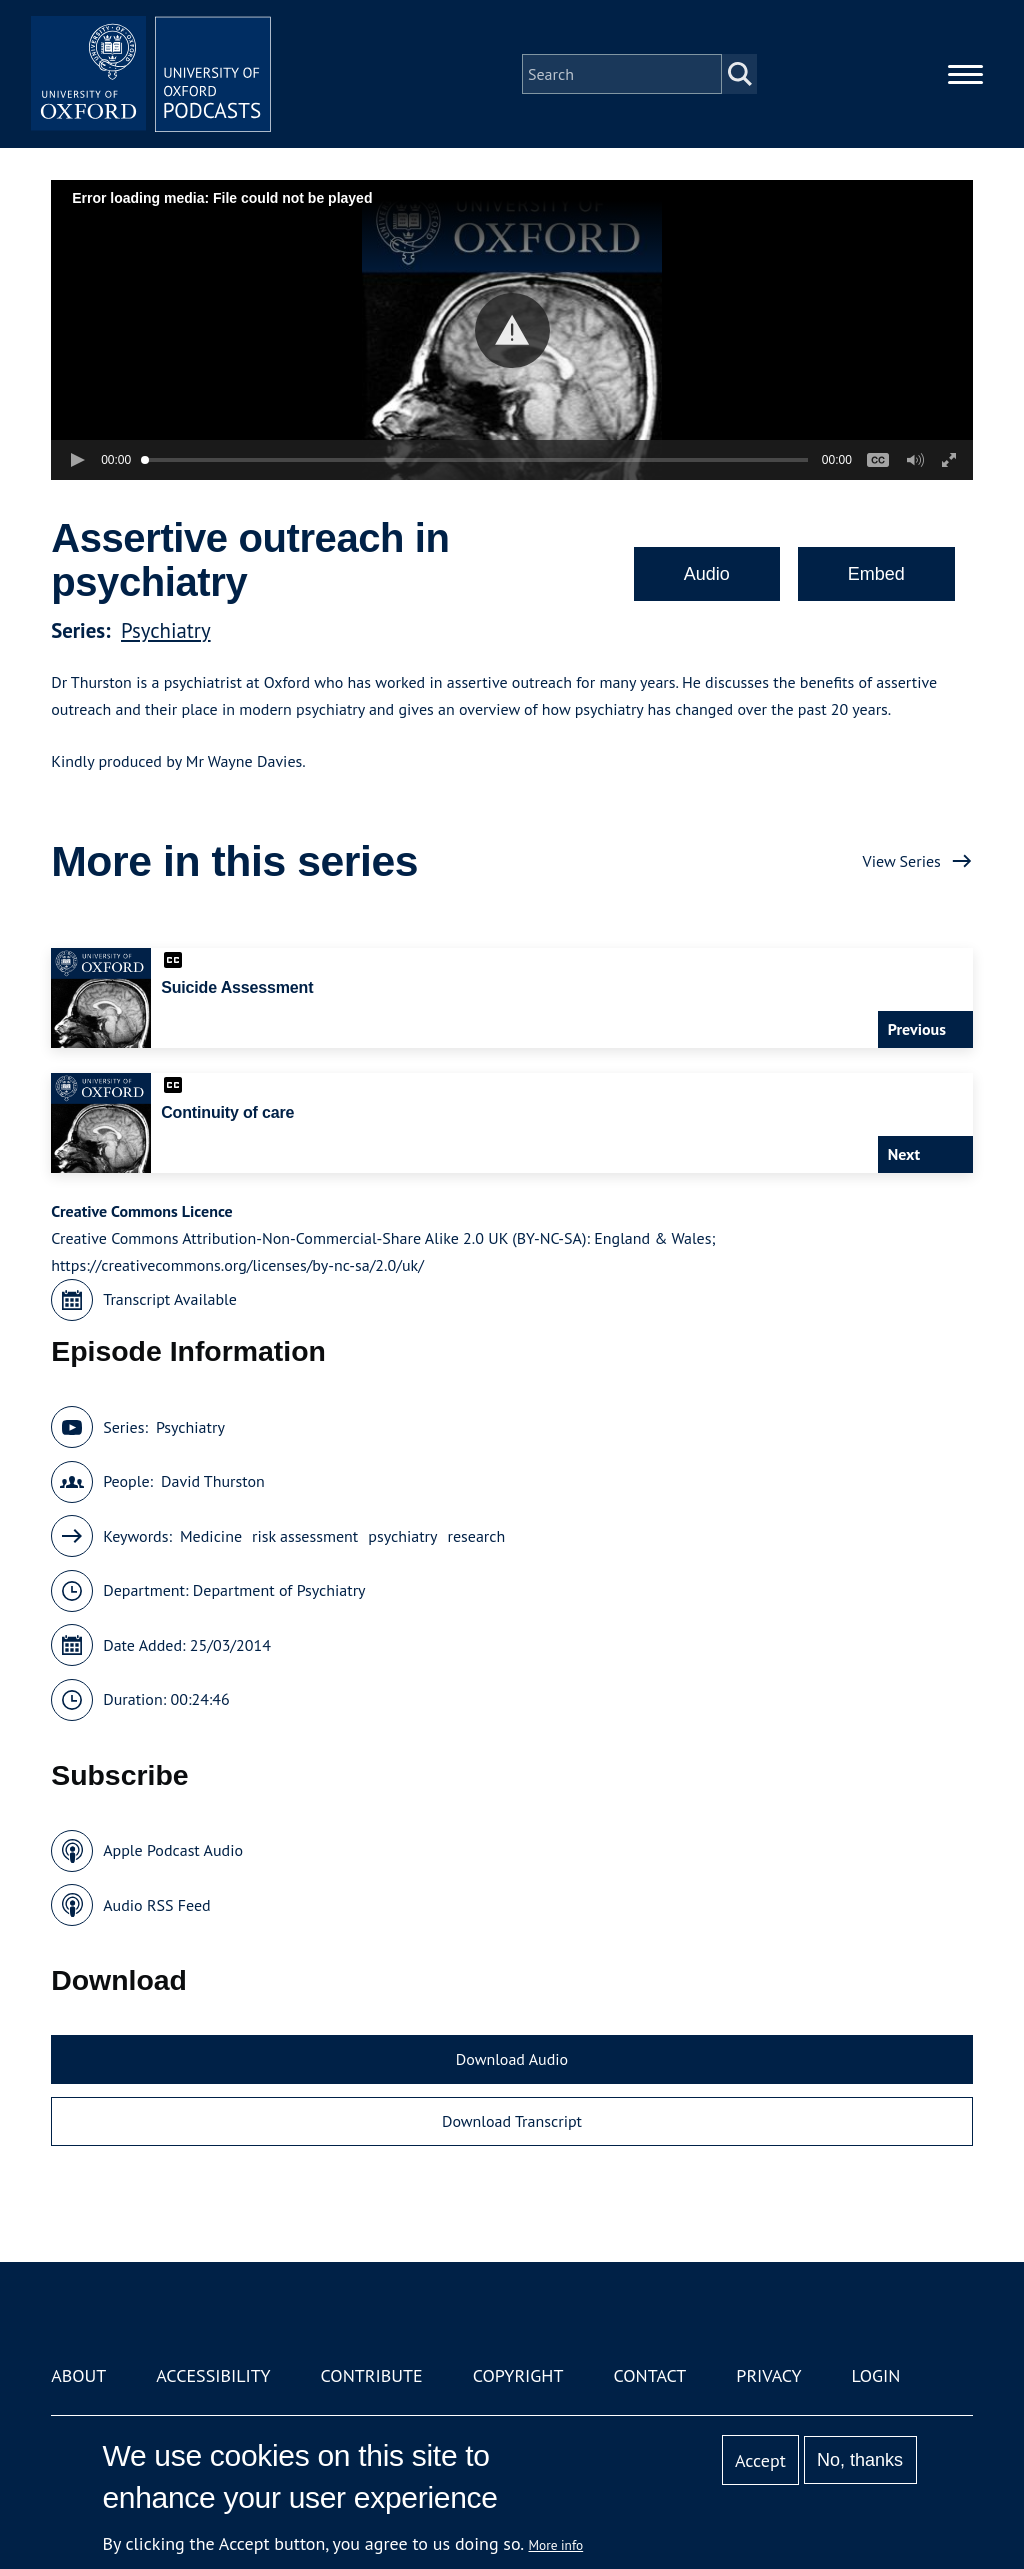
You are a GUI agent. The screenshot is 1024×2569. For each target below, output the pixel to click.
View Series (902, 861)
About (78, 2375)
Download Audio (512, 2059)
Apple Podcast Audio (173, 1850)
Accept (760, 2460)
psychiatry (402, 1536)
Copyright (518, 2375)
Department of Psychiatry (279, 1590)
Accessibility (213, 2375)
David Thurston (213, 1481)
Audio (707, 574)
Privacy (768, 2375)
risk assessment (305, 1536)
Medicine (211, 1536)
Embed (876, 574)
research (476, 1536)
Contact (649, 2375)
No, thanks (860, 2460)
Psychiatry (166, 630)
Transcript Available (170, 1299)
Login (876, 2375)
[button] (512, 330)
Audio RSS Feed (156, 1905)
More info (556, 2545)
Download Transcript (512, 2121)
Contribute (372, 2375)
